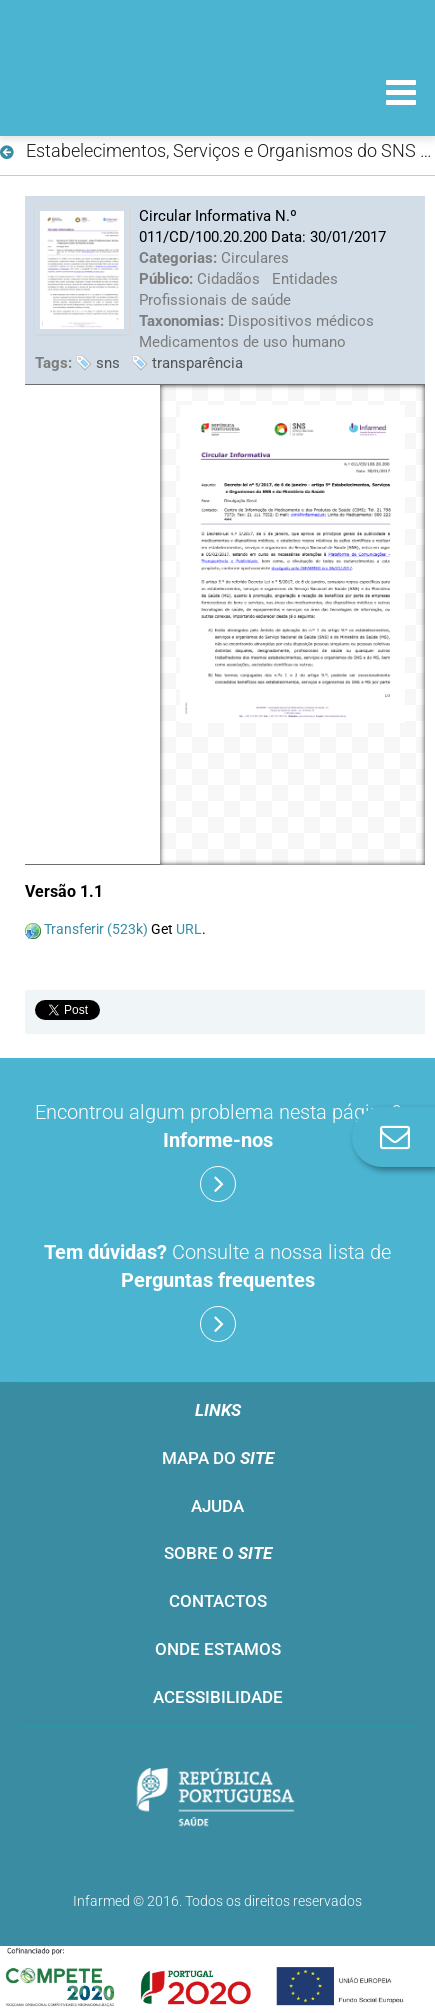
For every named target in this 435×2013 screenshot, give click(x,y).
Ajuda (217, 1506)
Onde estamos (218, 1649)
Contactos (218, 1601)
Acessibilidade (218, 1697)
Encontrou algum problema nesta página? (218, 1151)
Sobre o (218, 1553)
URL (189, 929)
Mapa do (218, 1458)
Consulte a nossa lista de (217, 1291)
